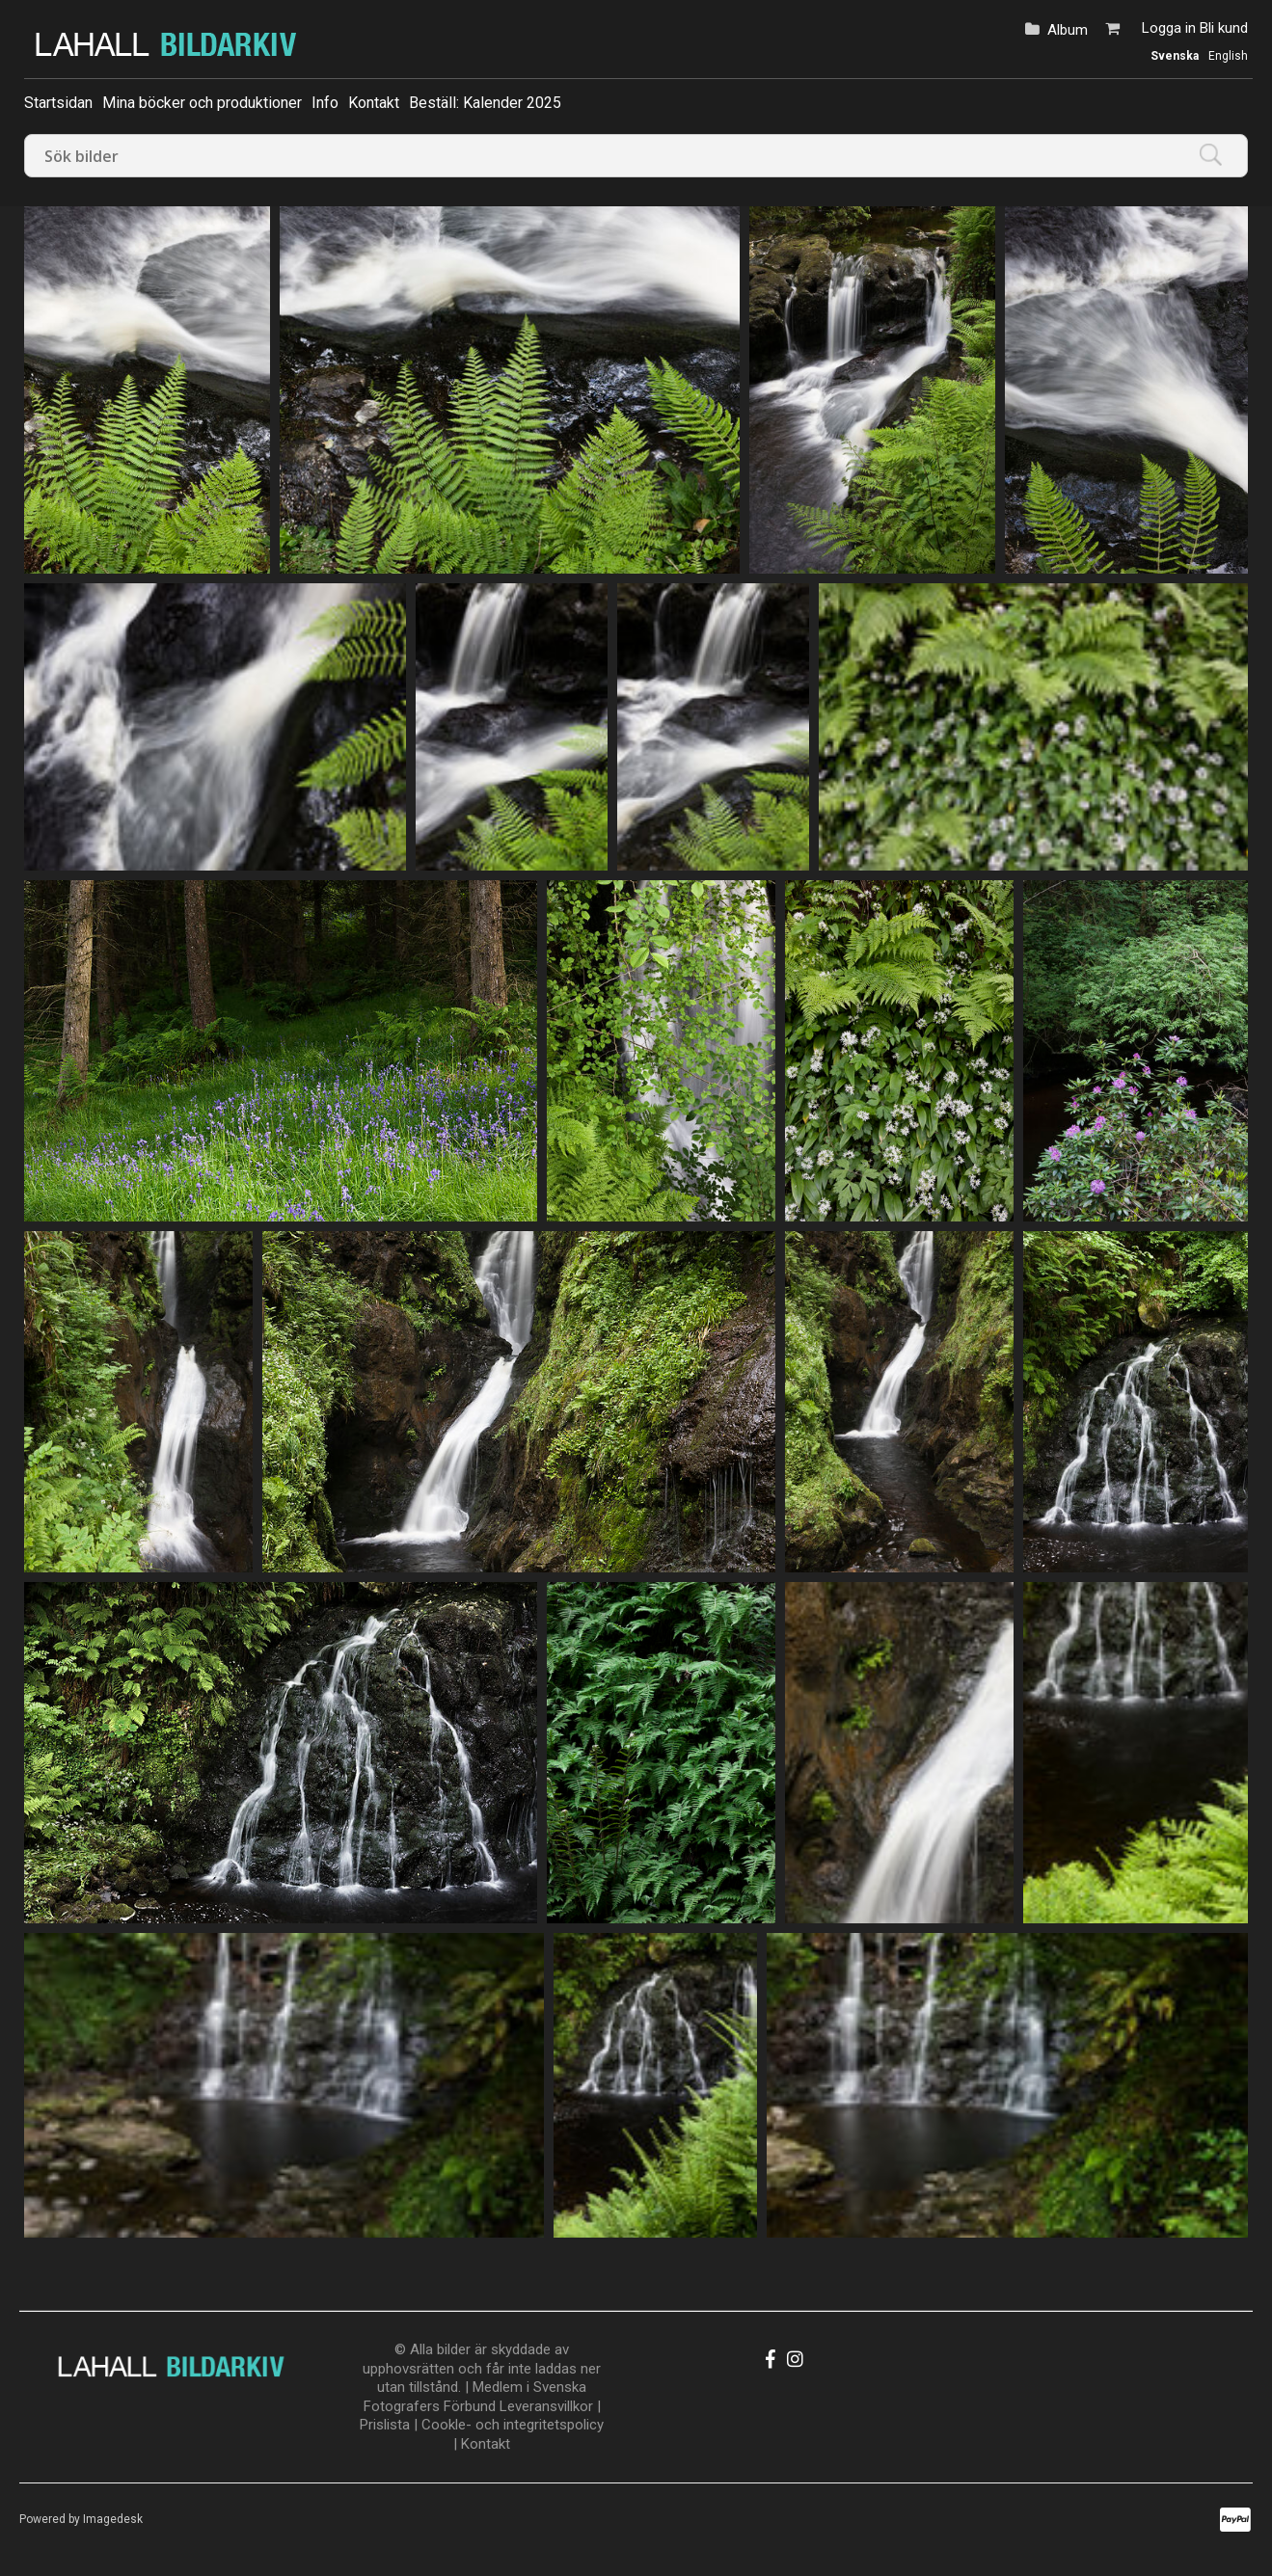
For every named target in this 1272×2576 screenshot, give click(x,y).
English (1228, 56)
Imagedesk (113, 2519)
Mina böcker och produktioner (202, 103)
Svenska (1174, 56)
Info (324, 103)
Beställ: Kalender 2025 (485, 103)
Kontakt (373, 103)
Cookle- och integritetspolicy (512, 2424)
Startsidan (58, 103)
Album (1067, 30)
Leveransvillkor (546, 2406)
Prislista (385, 2424)
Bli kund (1224, 28)
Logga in (1169, 28)
